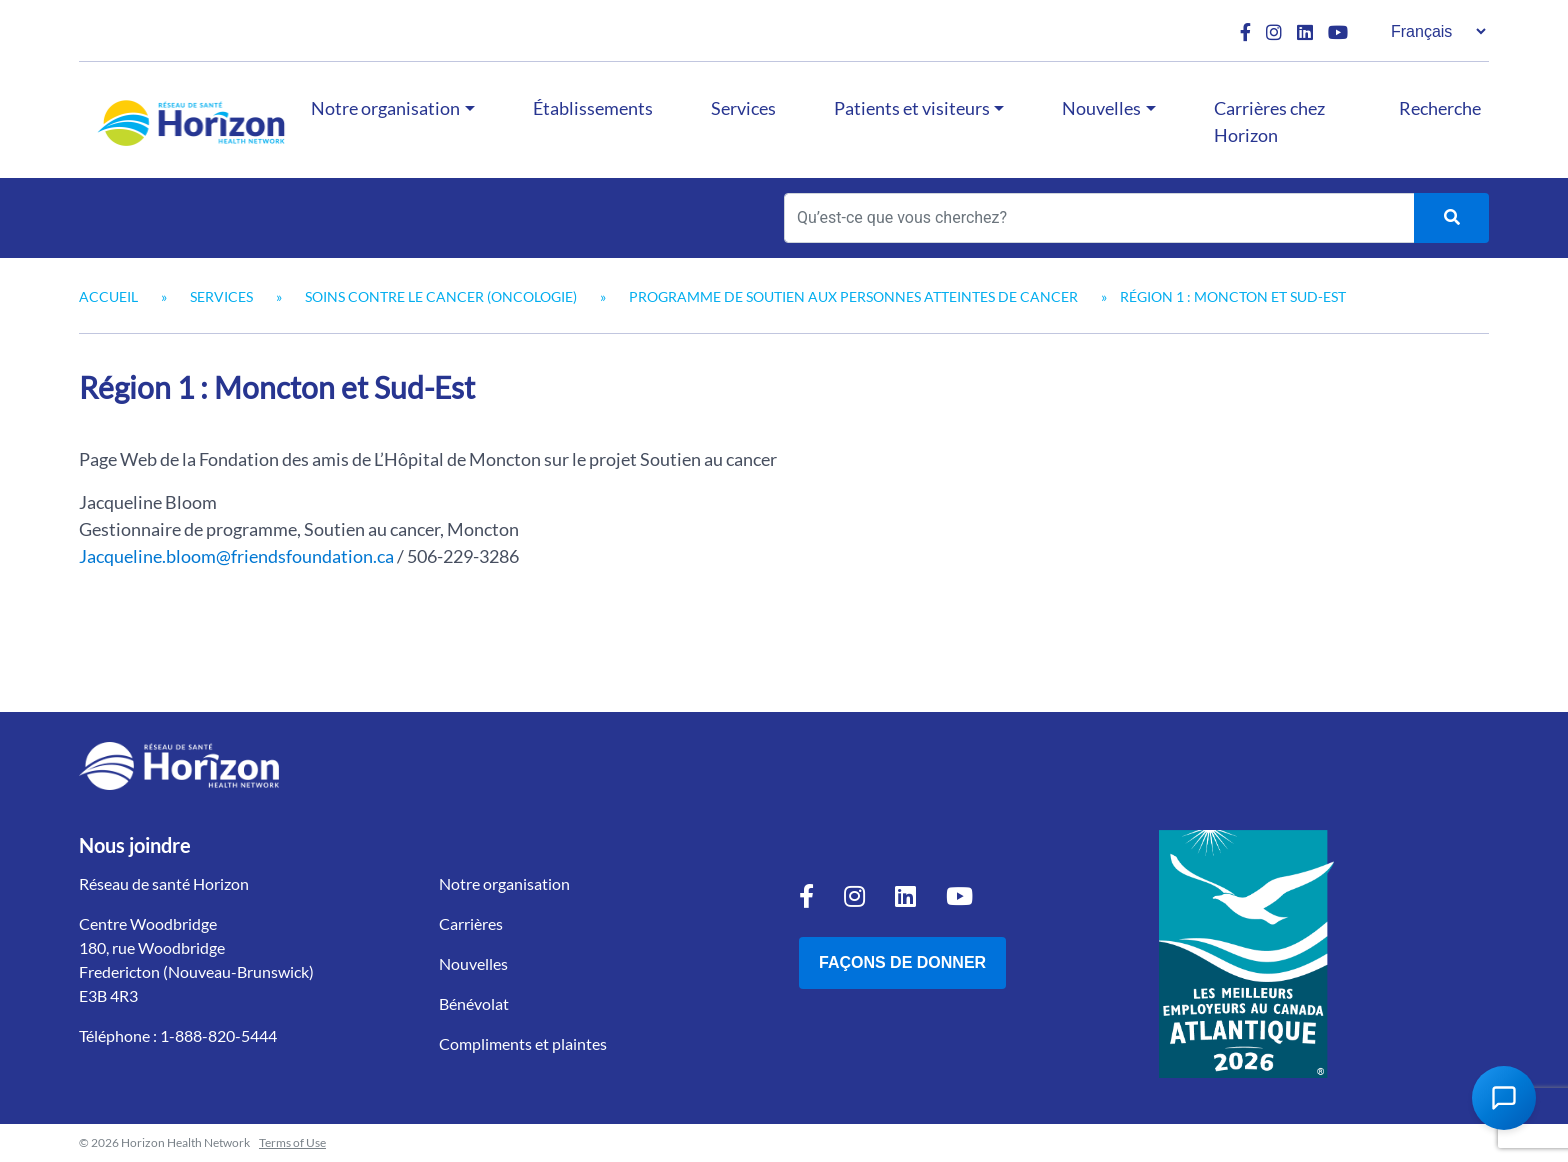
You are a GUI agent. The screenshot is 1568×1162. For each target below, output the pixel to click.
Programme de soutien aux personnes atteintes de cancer (853, 296)
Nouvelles (1101, 108)
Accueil (108, 296)
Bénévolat (474, 1003)
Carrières (471, 923)
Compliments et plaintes (523, 1043)
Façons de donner (902, 962)
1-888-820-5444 (218, 1035)
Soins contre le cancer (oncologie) (441, 296)
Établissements (593, 108)
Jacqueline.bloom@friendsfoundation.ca (236, 556)
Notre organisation (385, 108)
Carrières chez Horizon (1269, 121)
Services (743, 108)
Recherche (1440, 108)
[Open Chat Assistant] (1504, 1098)
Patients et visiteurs (912, 108)
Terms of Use (292, 1142)
